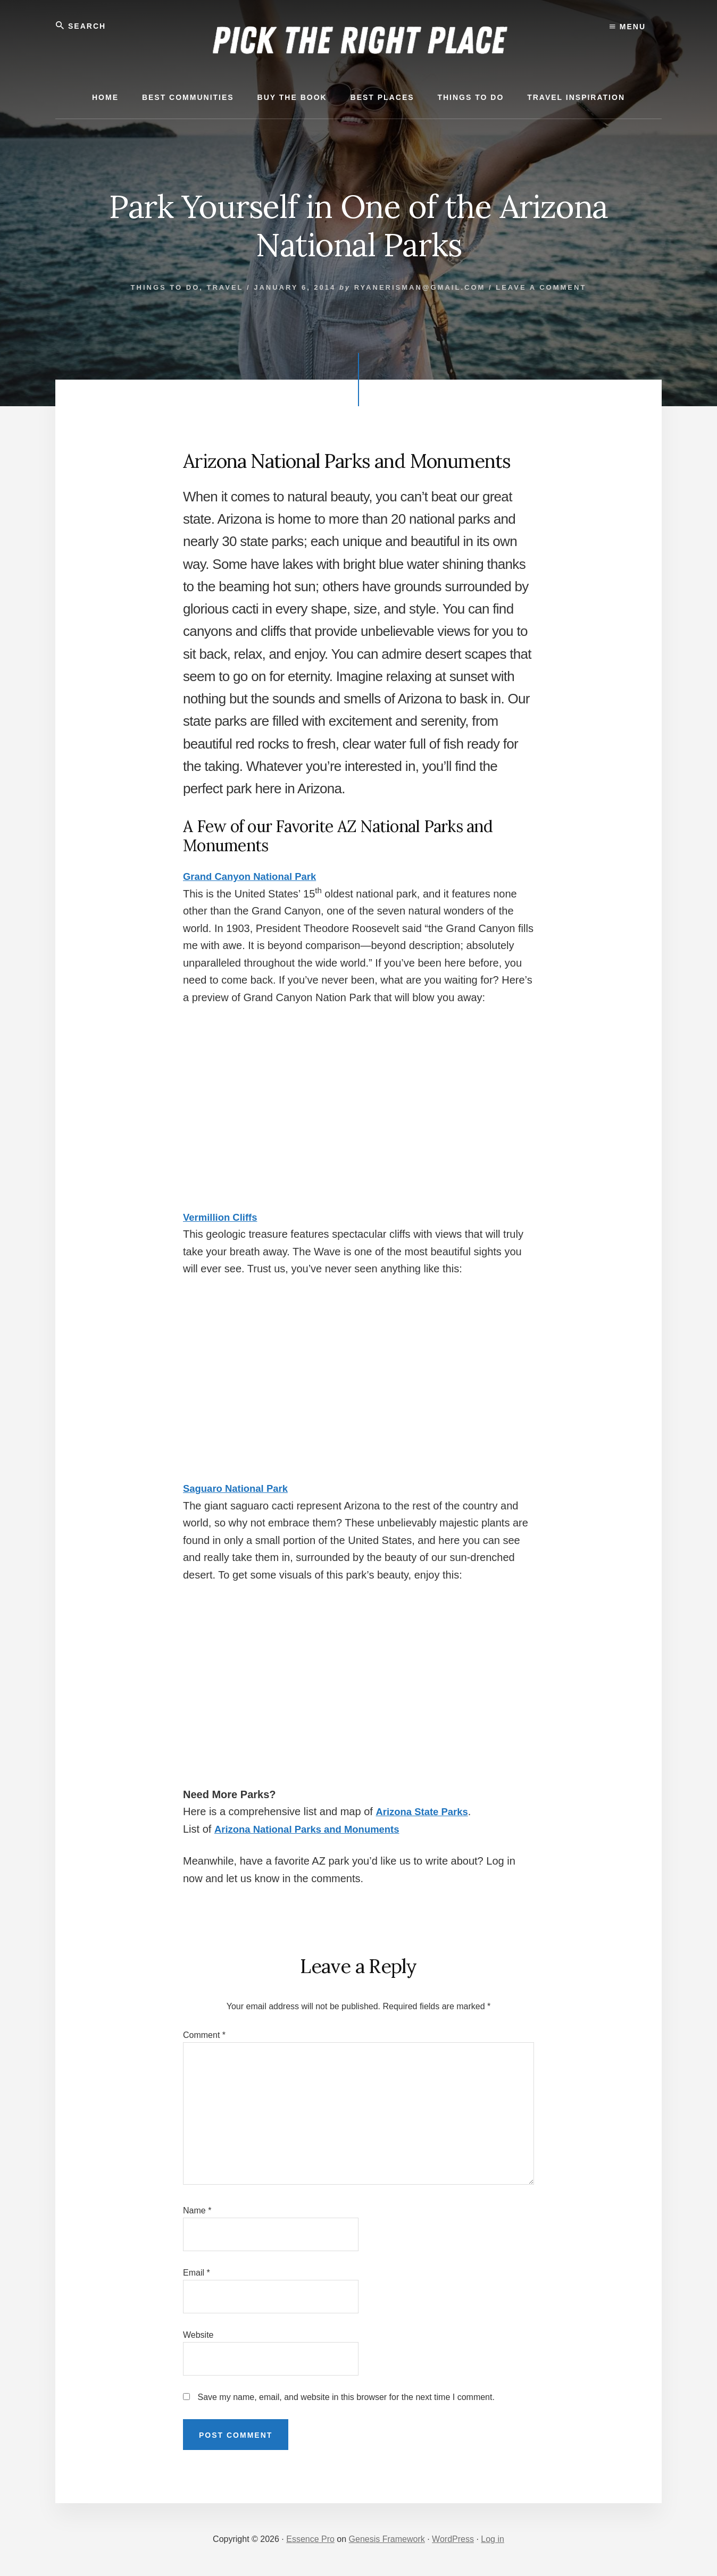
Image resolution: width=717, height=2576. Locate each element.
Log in (492, 2539)
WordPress (453, 2539)
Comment (204, 2035)
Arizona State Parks (426, 1812)
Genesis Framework (387, 2539)
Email (196, 2272)
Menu (628, 26)
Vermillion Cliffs (223, 1217)
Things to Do (165, 287)
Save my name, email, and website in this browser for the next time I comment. (345, 2397)
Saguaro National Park (239, 1489)
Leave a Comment (541, 287)
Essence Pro (310, 2539)
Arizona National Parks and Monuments (314, 1829)
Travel (225, 287)
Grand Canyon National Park (255, 877)
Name (197, 2210)
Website (198, 2335)
